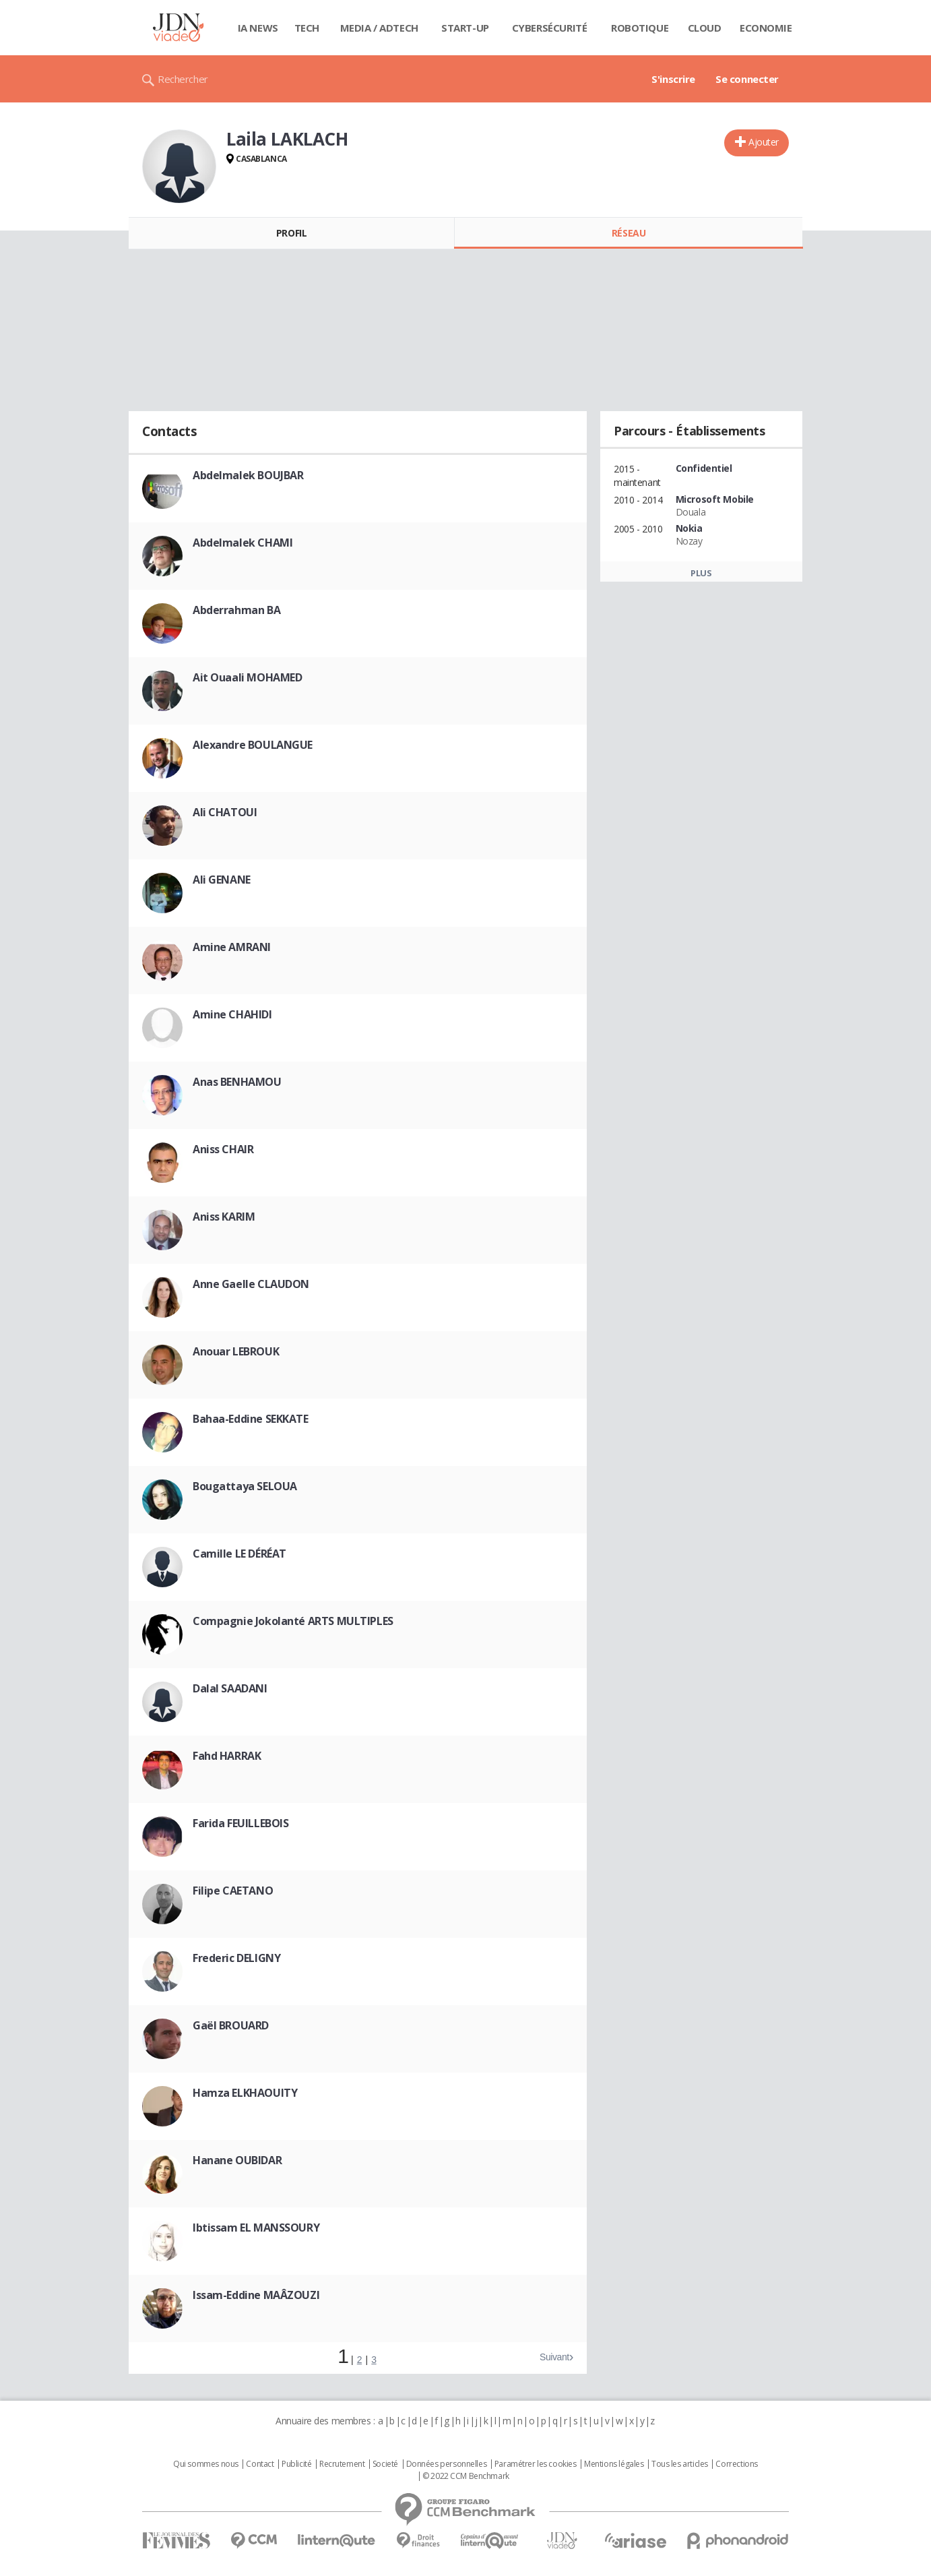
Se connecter (747, 79)
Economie (766, 27)
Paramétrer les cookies (535, 2464)
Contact (260, 2464)
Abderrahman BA (236, 610)
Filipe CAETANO (233, 1890)
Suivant (554, 2357)
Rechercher (183, 79)
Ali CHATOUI (225, 812)
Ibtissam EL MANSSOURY (256, 2227)
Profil (291, 232)
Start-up (465, 27)
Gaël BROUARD (231, 2025)
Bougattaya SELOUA (245, 1486)
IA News (258, 27)
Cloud (704, 27)
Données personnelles (446, 2464)
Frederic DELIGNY (236, 1958)
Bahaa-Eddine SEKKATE (251, 1418)
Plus (701, 573)
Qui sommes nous (205, 2464)
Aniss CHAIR (223, 1149)
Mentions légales (613, 2464)
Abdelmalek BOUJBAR (248, 475)
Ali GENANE (222, 879)
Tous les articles (679, 2464)
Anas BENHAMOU (237, 1081)
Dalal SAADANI (230, 1688)
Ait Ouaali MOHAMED (247, 677)
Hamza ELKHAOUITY (245, 2092)
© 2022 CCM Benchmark (465, 2476)
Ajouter (763, 141)
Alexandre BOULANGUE (253, 744)
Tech (306, 27)
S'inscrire (673, 79)
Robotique (639, 27)
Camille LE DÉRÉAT (239, 1553)
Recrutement (341, 2464)
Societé (385, 2464)
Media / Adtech (379, 27)
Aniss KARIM (224, 1216)
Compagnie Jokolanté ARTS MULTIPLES (293, 1621)
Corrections (736, 2464)
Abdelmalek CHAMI (242, 542)
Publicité (296, 2464)
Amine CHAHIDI (232, 1014)
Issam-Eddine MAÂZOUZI (256, 2295)
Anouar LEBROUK (236, 1351)
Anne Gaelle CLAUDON (251, 1284)
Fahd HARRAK (227, 1755)
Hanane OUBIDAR (237, 2160)
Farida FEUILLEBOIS (240, 1823)
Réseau (628, 232)
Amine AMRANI (232, 947)
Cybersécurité (549, 27)
